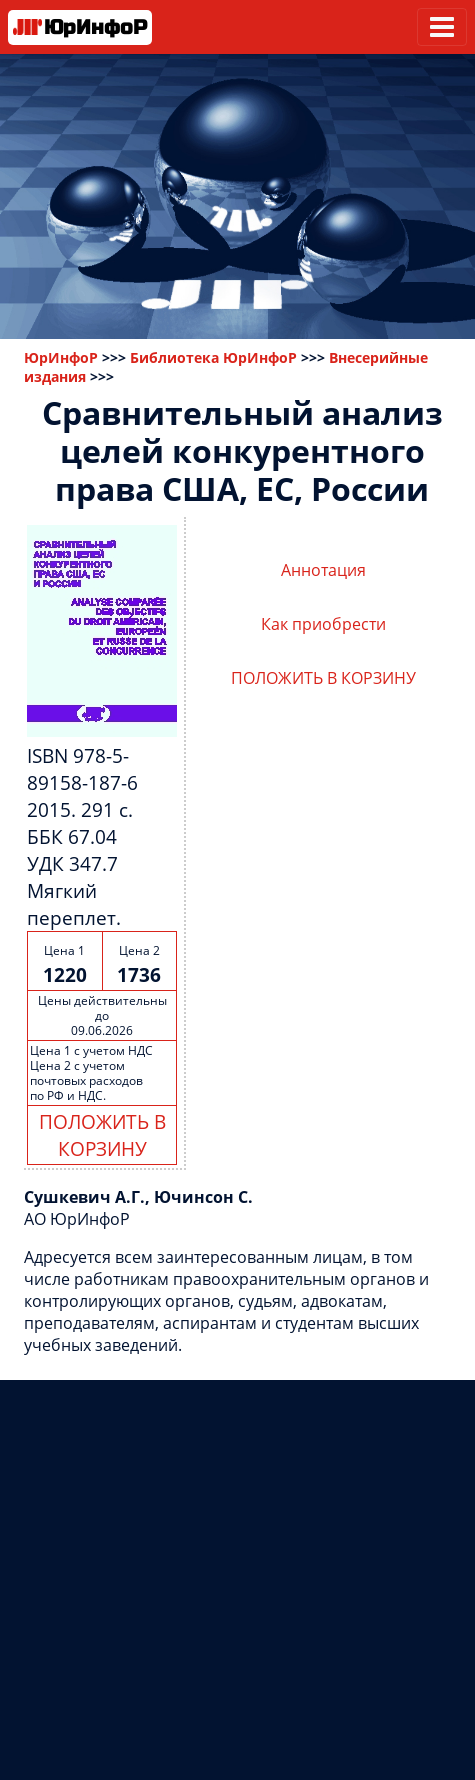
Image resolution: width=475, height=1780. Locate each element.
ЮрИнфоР (61, 357)
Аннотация (323, 570)
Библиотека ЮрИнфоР (213, 357)
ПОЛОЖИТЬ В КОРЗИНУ (102, 1135)
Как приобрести (323, 624)
